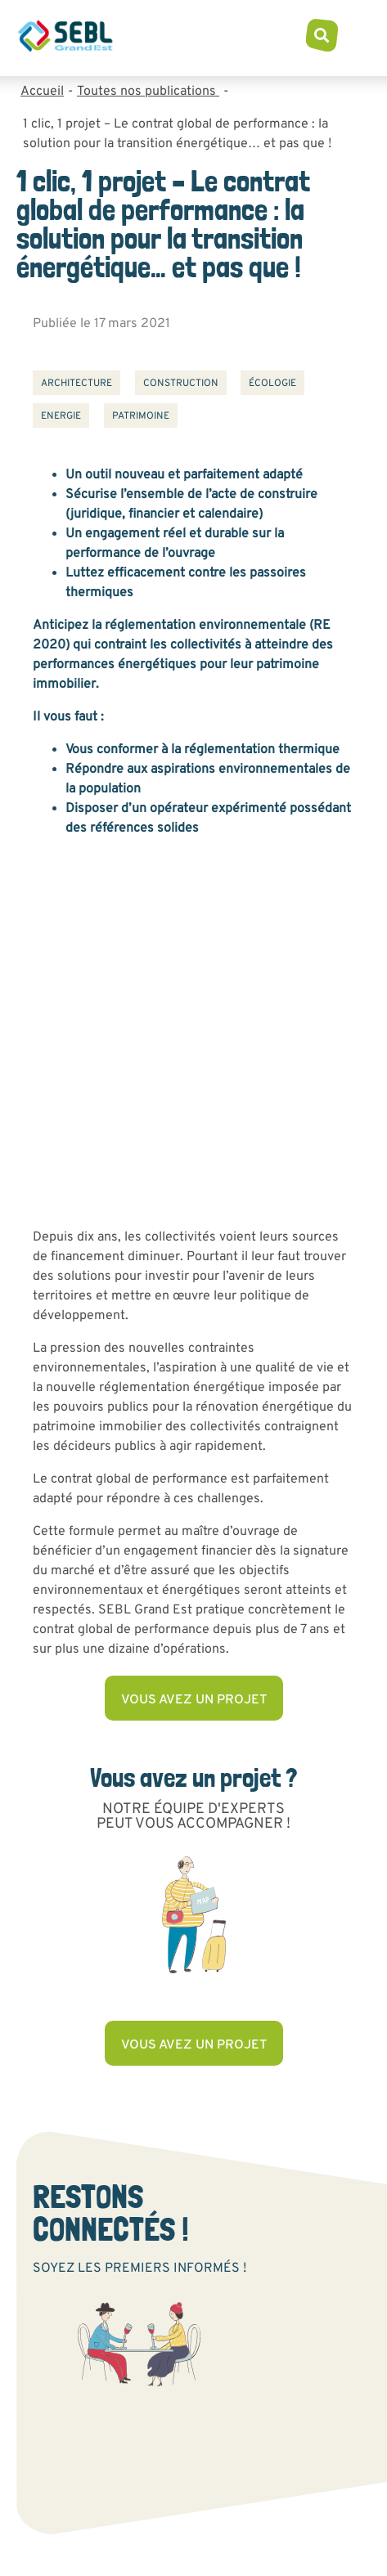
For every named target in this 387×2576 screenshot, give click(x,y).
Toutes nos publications (148, 91)
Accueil (42, 91)
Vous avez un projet (194, 1700)
